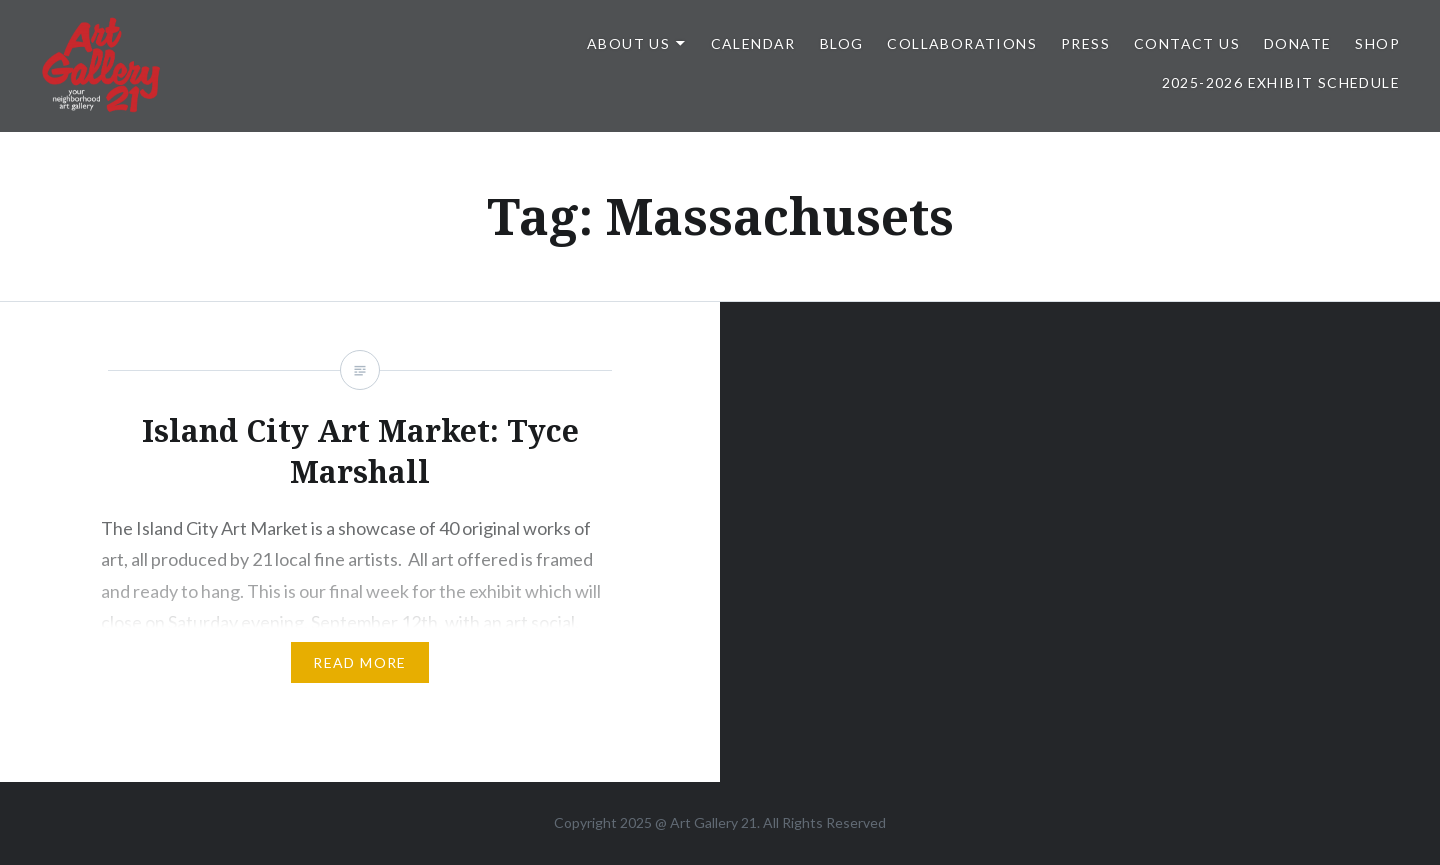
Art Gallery (705, 822)
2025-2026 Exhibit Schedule (1281, 82)
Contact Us (1187, 43)
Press (1085, 43)
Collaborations (962, 43)
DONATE (1297, 43)
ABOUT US (628, 43)
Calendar (753, 43)
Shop (1377, 43)
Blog (842, 43)
